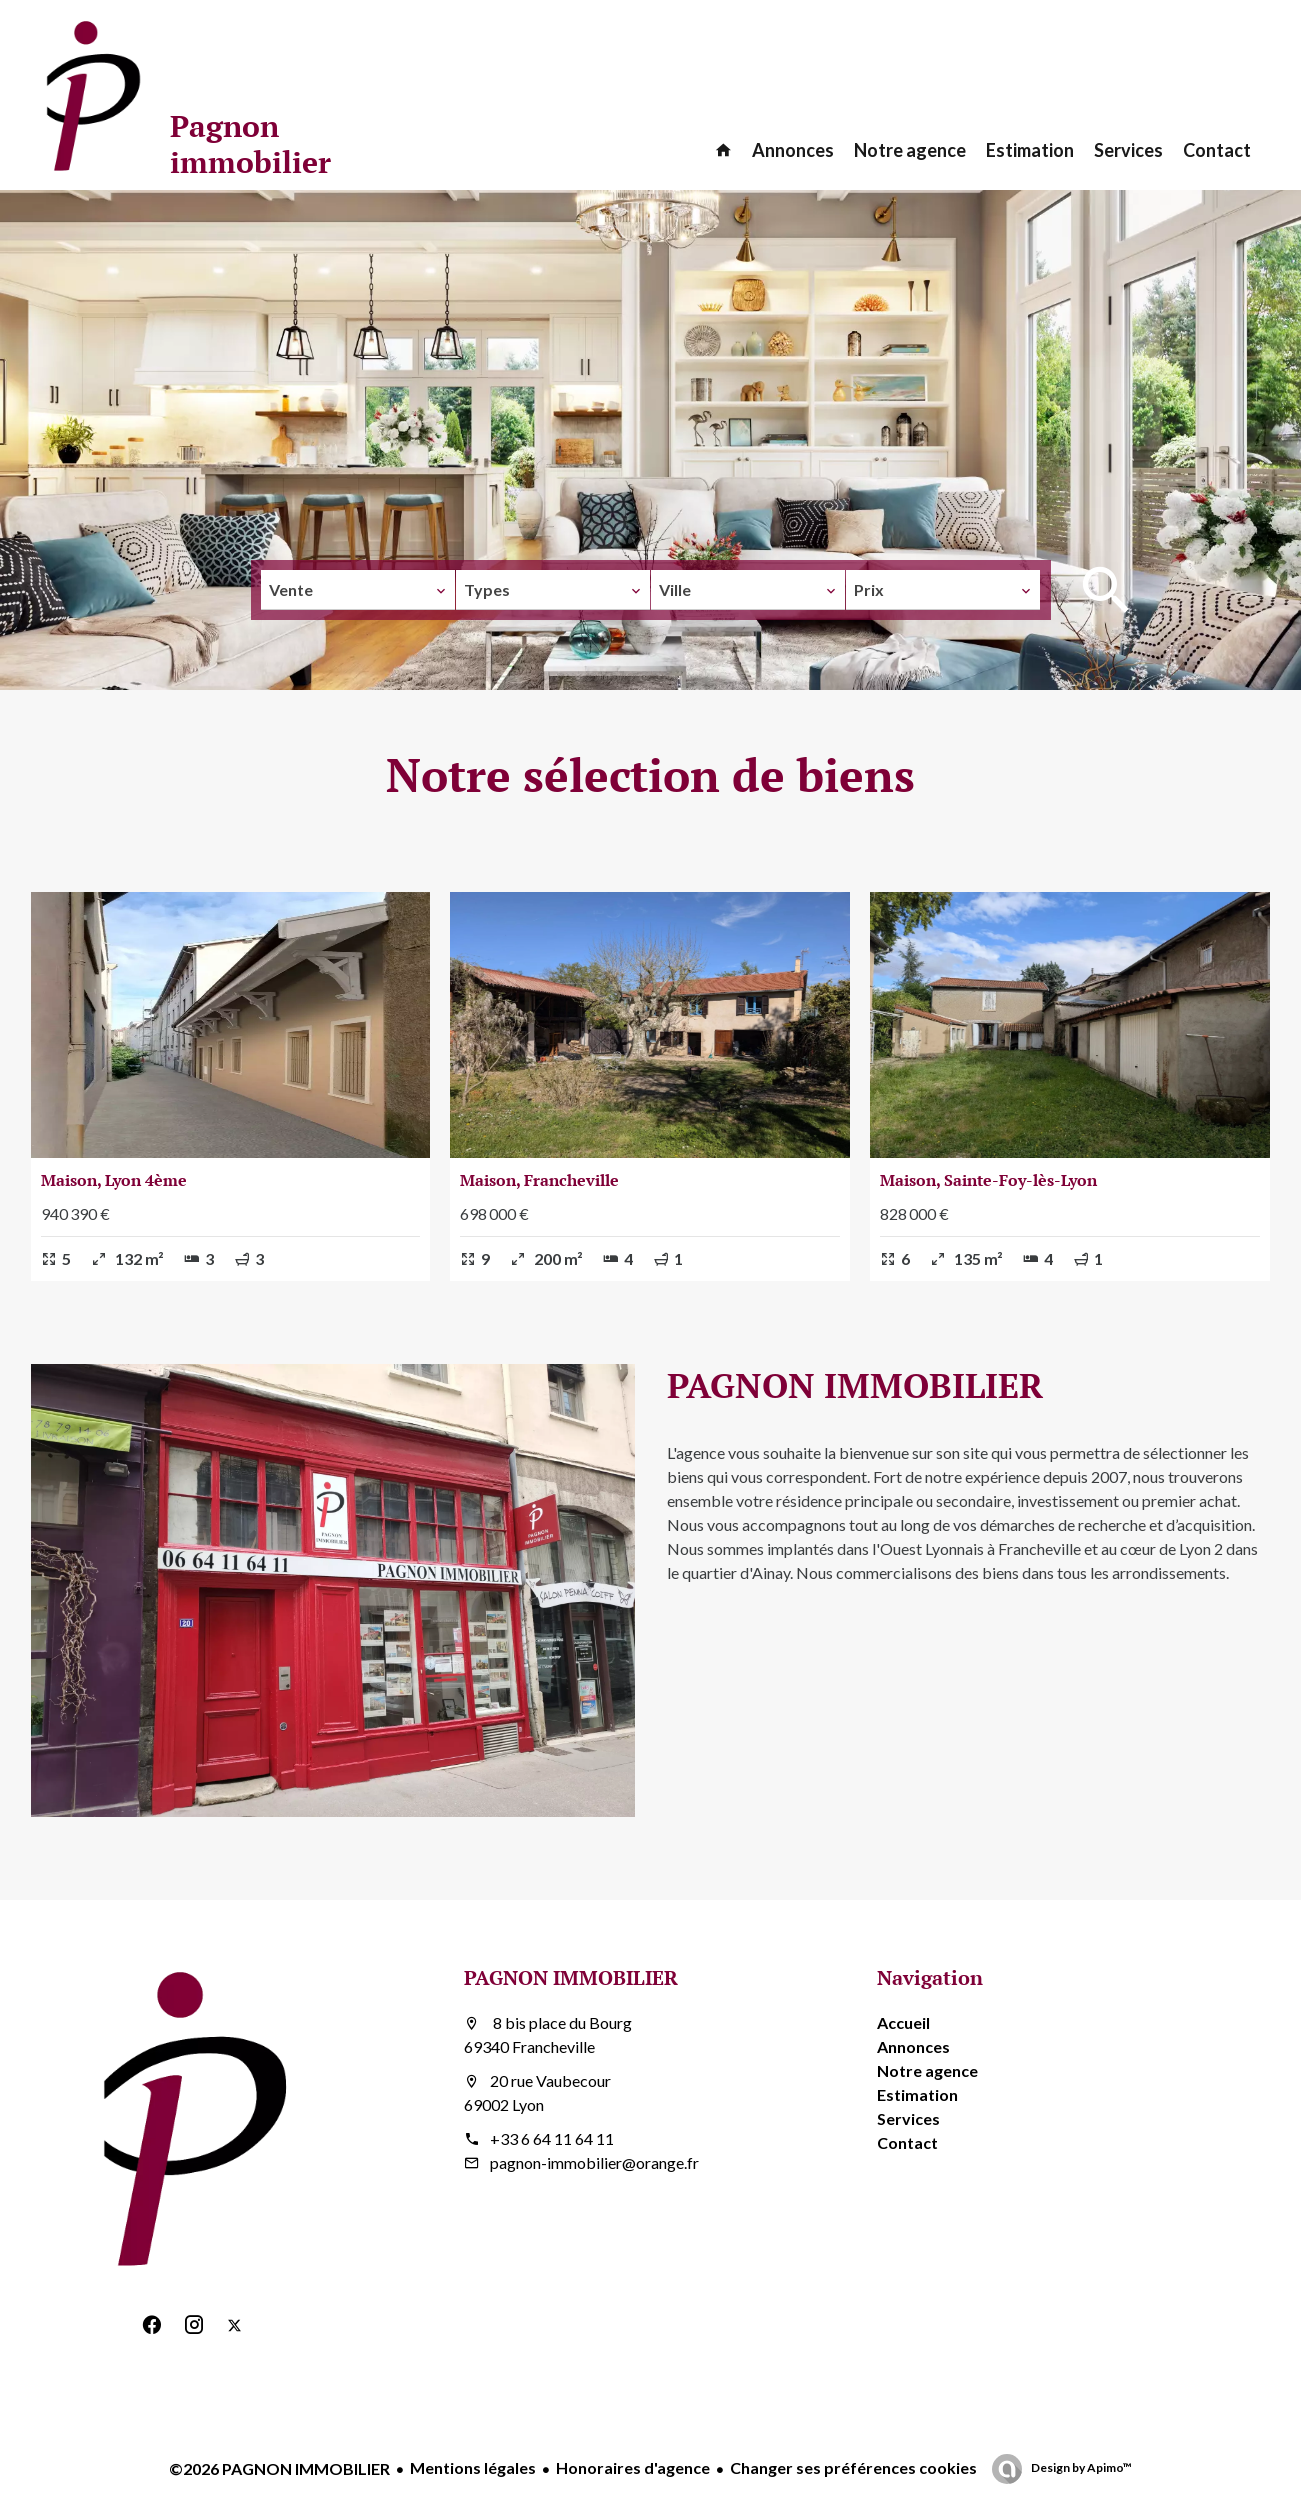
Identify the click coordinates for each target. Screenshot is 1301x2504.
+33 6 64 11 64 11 (552, 2138)
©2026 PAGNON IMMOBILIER (279, 2468)
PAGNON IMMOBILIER (571, 1977)
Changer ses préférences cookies (853, 2467)
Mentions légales (473, 2467)
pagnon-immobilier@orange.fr (594, 2162)
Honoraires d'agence (633, 2467)
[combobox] (358, 590)
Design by (1080, 2467)
